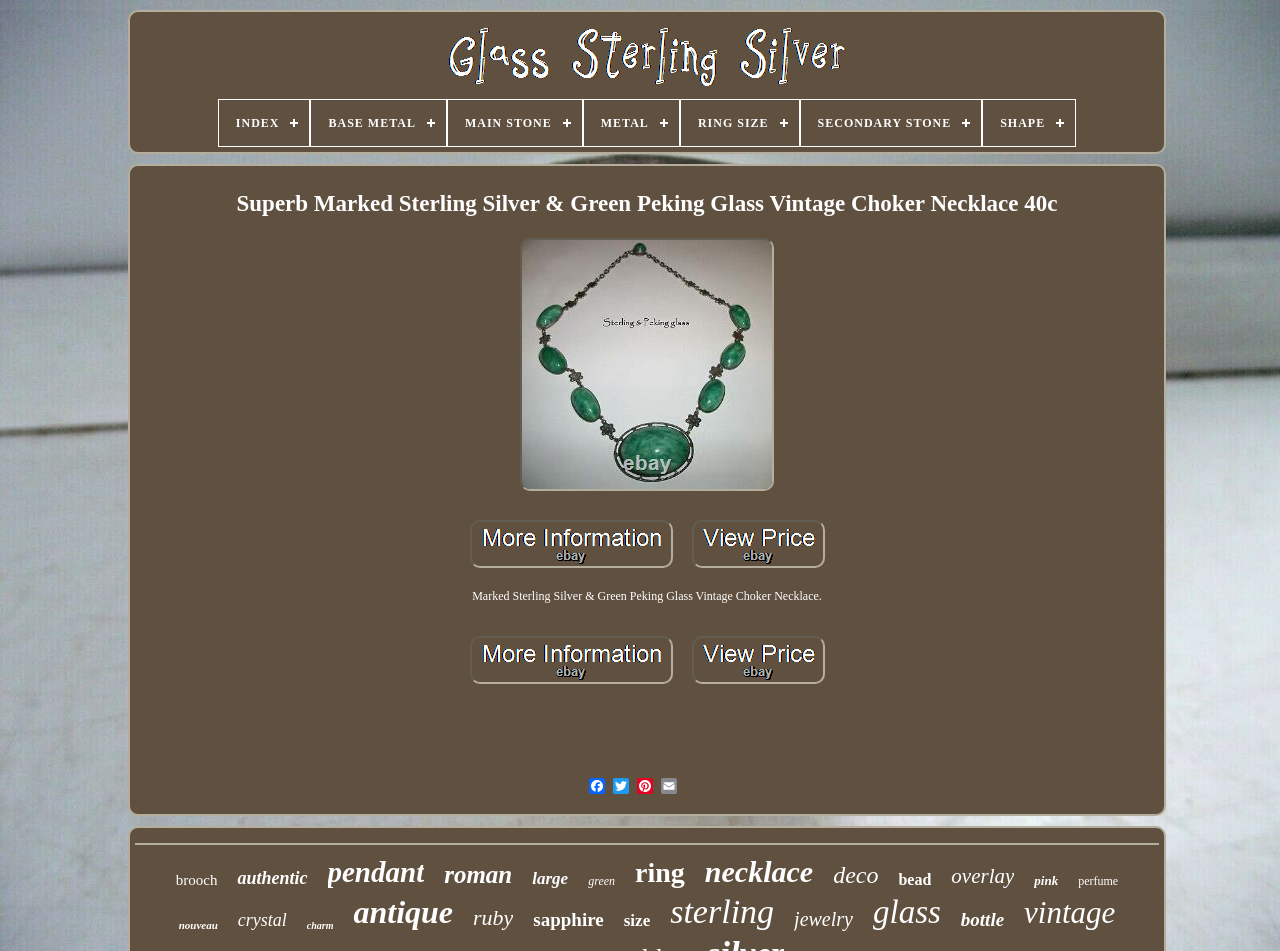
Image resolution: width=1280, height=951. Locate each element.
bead (914, 879)
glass (907, 912)
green (601, 881)
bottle (982, 919)
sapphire (568, 919)
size (637, 920)
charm (320, 925)
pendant (376, 872)
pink (1046, 880)
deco (855, 875)
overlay (982, 876)
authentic (272, 878)
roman (478, 874)
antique (403, 912)
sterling (722, 911)
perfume (1098, 881)
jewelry (823, 919)
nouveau (198, 925)
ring (660, 872)
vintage (1069, 912)
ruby (493, 917)
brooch (197, 880)
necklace (759, 871)
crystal (262, 920)
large (550, 878)
